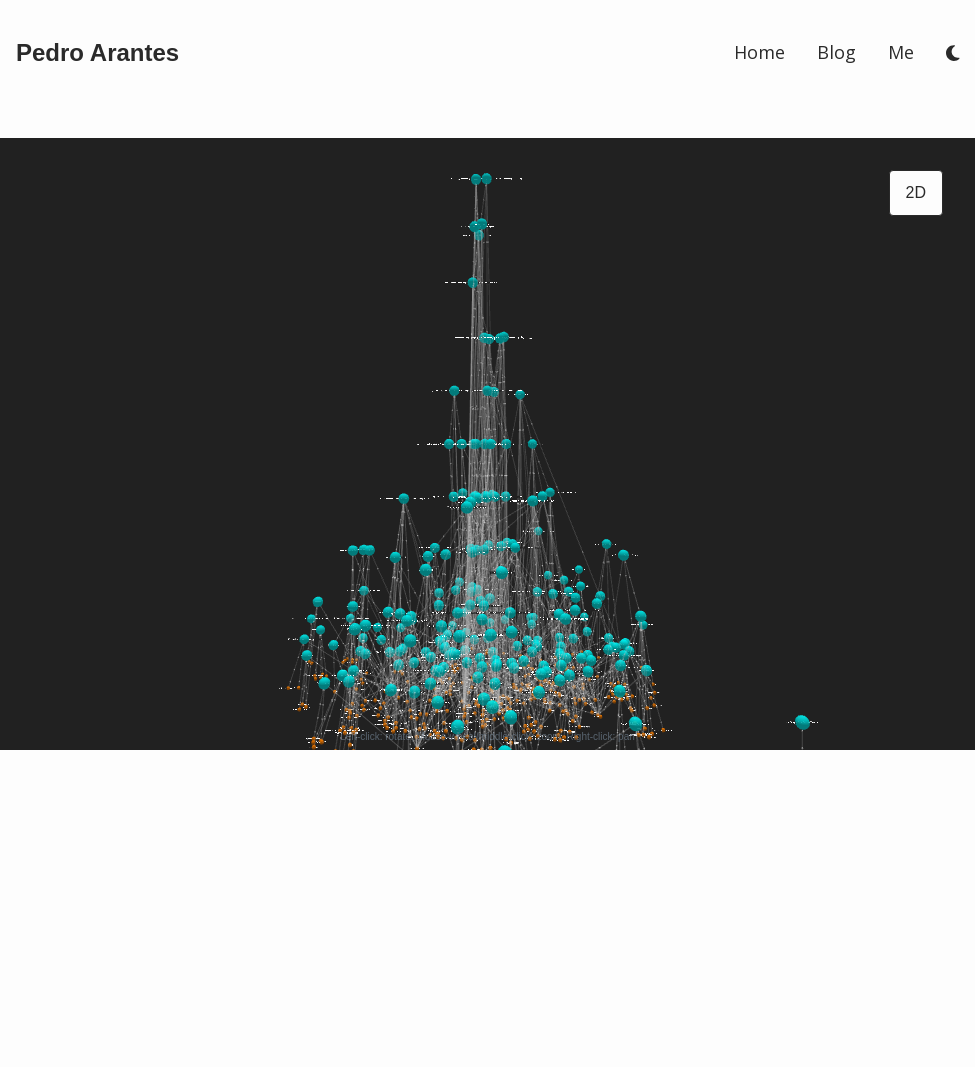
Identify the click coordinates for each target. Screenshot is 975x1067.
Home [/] (759, 52)
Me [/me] (901, 52)
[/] (97, 53)
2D (916, 192)
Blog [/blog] (836, 52)
